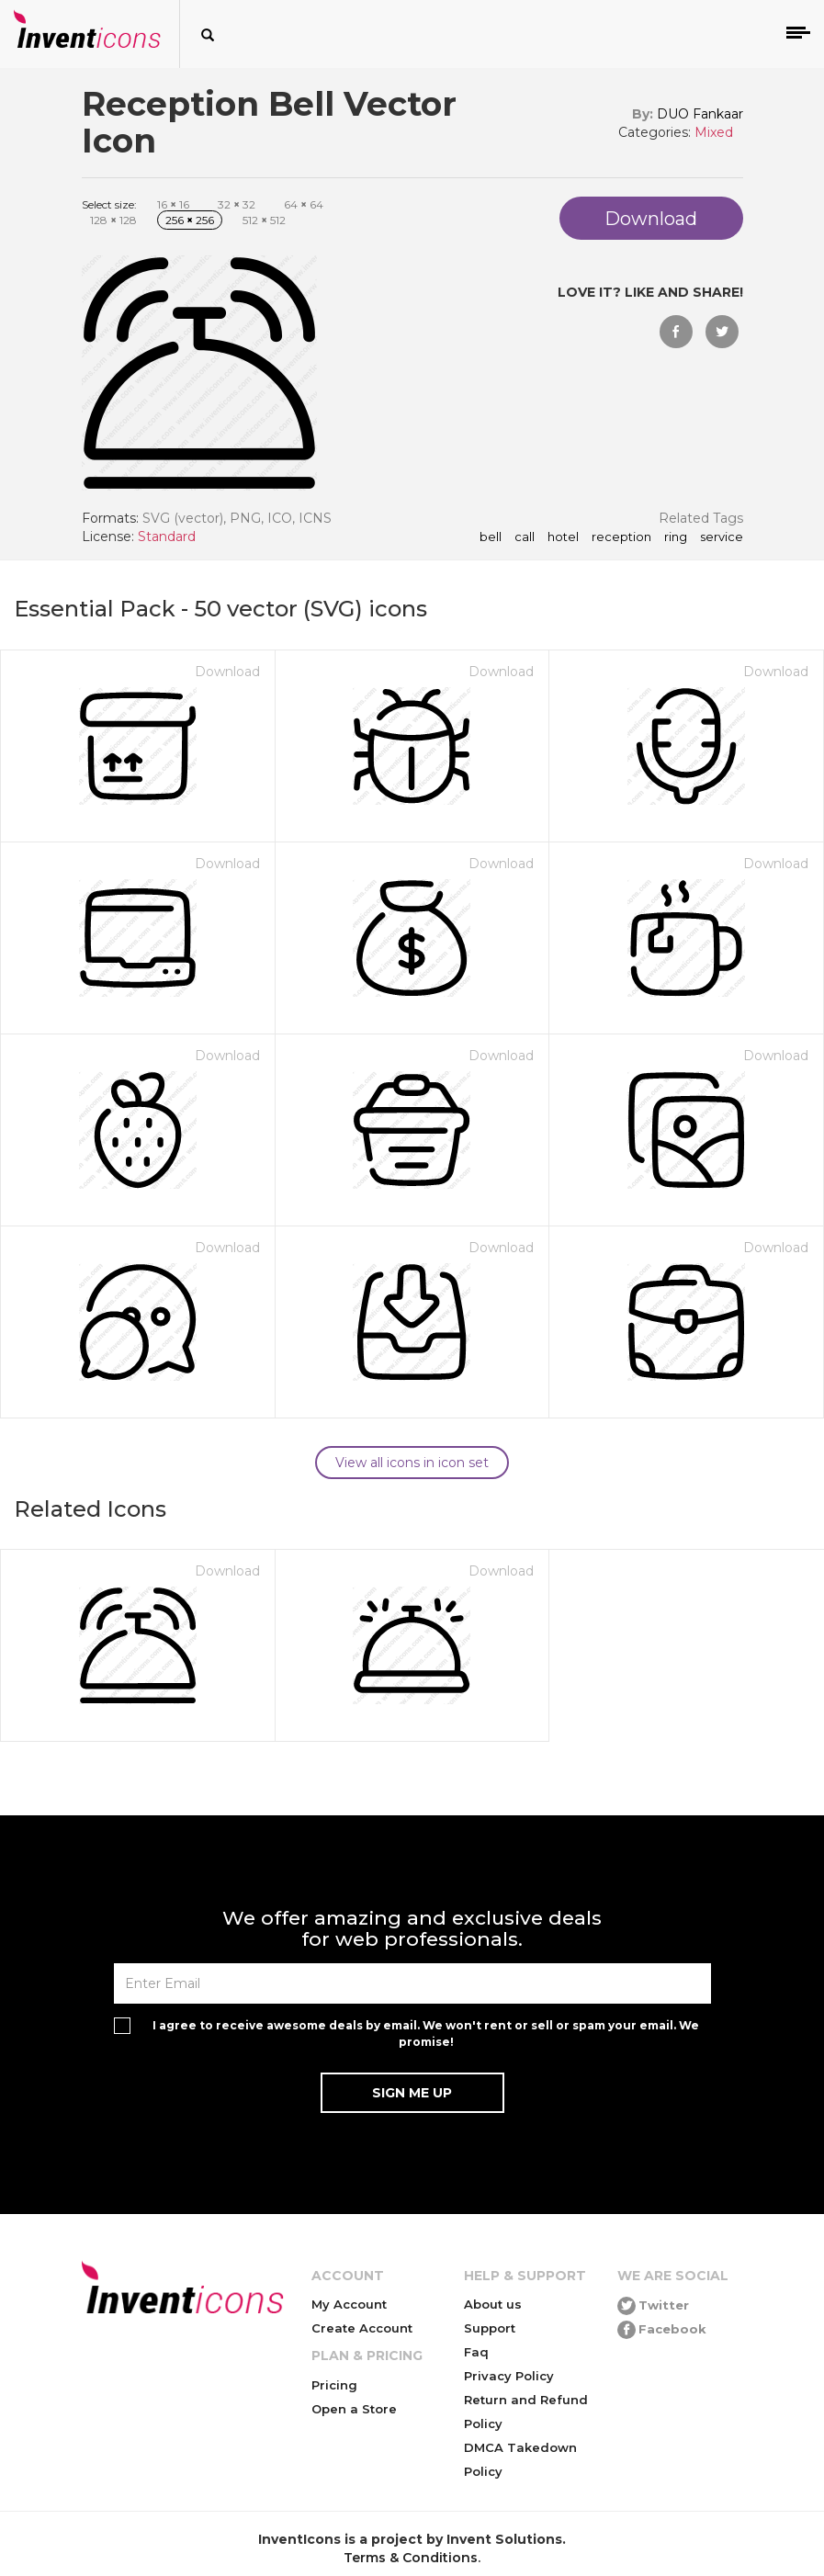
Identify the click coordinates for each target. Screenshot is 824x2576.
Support (489, 2328)
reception (621, 537)
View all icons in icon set (412, 1462)
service (721, 537)
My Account (349, 2304)
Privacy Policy (509, 2375)
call (524, 537)
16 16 (173, 204)
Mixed (713, 132)
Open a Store (354, 2408)
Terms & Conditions (411, 2557)
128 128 (113, 220)
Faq (476, 2351)
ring (675, 537)
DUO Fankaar (700, 114)
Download (227, 671)
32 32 (236, 204)
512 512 (264, 220)
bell (491, 537)
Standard (167, 536)
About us (493, 2304)
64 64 (303, 204)
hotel (563, 537)
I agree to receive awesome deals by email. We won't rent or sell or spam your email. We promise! (425, 2033)
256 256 (189, 220)
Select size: (109, 204)
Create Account (361, 2328)
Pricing (334, 2385)
